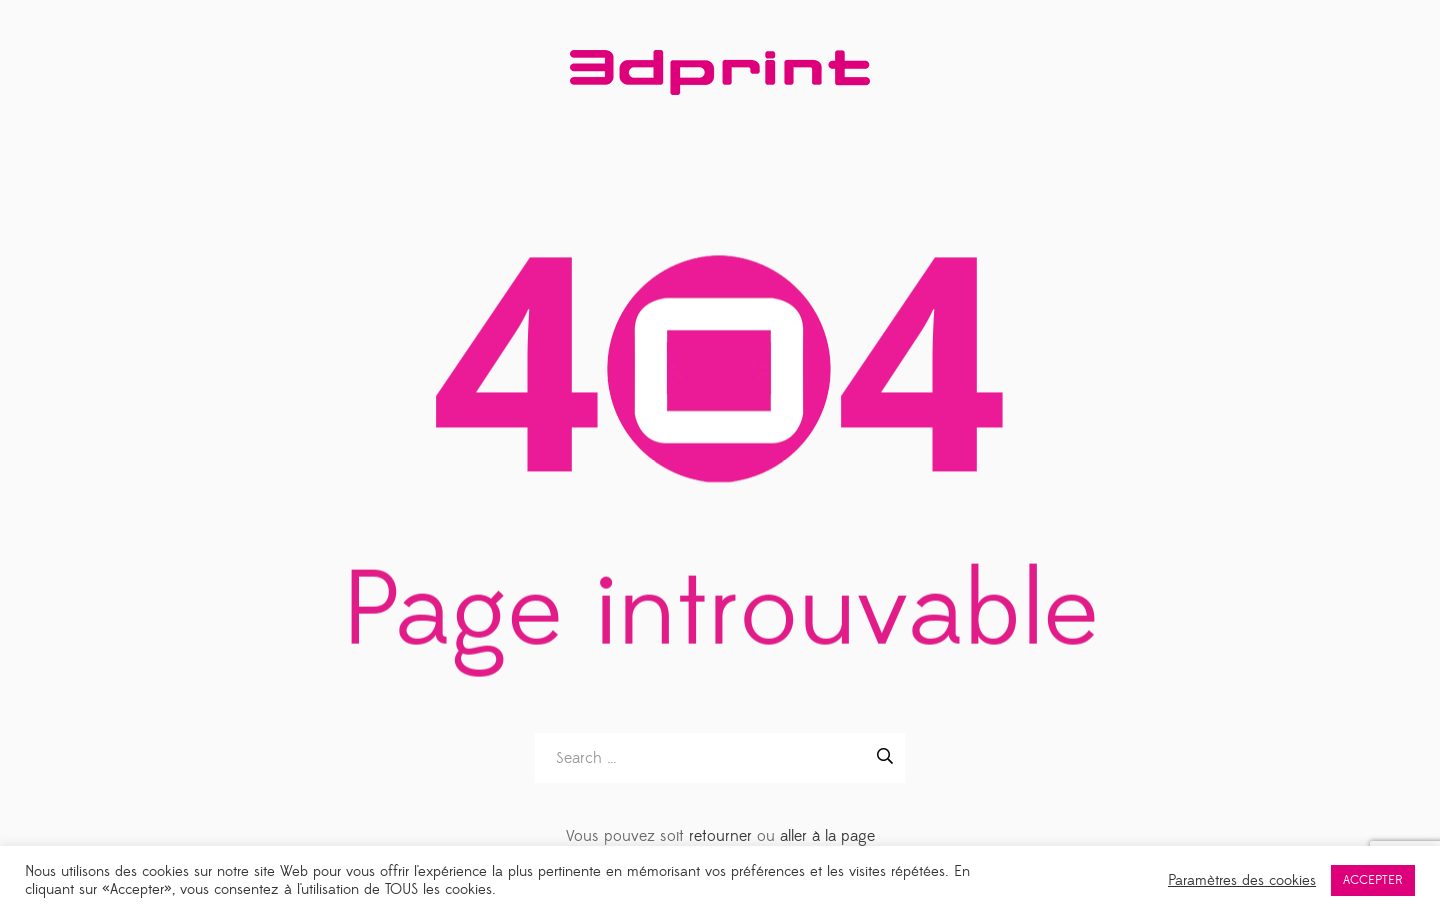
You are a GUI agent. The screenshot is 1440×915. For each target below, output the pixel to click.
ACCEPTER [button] (1373, 880)
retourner (720, 836)
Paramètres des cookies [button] (1242, 881)
